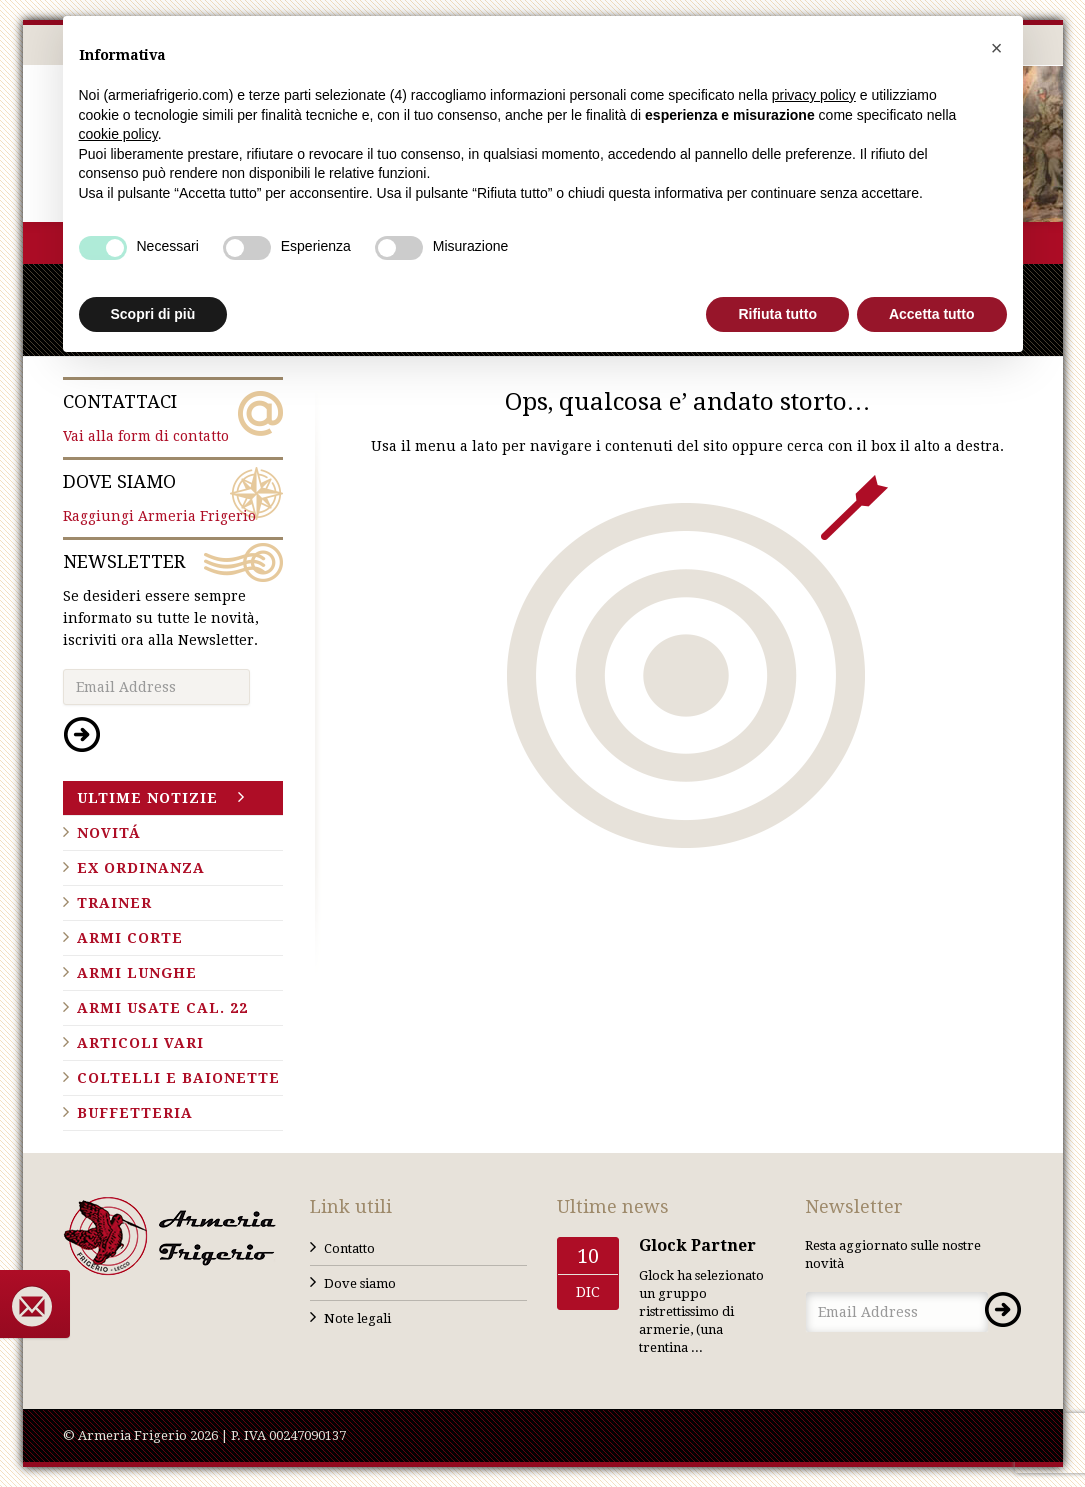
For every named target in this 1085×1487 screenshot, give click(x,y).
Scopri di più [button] (153, 314)
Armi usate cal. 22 (162, 1008)
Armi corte (130, 938)
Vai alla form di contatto (173, 417)
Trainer (114, 903)
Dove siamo (360, 1283)
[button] (997, 48)
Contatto (349, 1248)
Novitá (109, 833)
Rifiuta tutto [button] (777, 314)
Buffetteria (135, 1113)
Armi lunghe (137, 973)
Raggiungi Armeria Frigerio (173, 497)
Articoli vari (140, 1043)
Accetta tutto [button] (932, 314)
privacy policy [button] (814, 95)
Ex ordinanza (141, 868)
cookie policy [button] (118, 134)
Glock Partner (697, 1245)
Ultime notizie (147, 798)
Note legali (357, 1318)
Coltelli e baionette (178, 1078)
